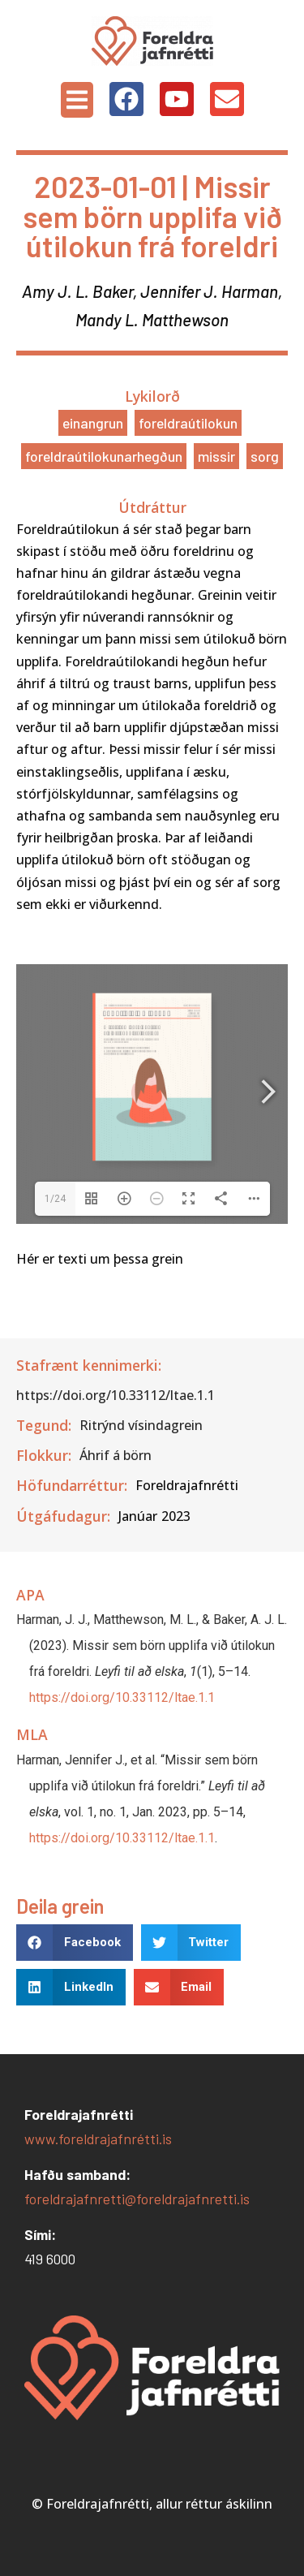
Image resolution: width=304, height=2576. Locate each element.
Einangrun (92, 423)
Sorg (264, 456)
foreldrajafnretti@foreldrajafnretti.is (137, 2199)
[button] (77, 100)
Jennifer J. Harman (209, 291)
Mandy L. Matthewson (152, 319)
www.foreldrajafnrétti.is (98, 2138)
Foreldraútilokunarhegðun (103, 456)
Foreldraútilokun (188, 423)
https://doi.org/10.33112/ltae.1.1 (122, 1697)
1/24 (55, 1198)
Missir (216, 456)
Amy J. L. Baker (77, 291)
